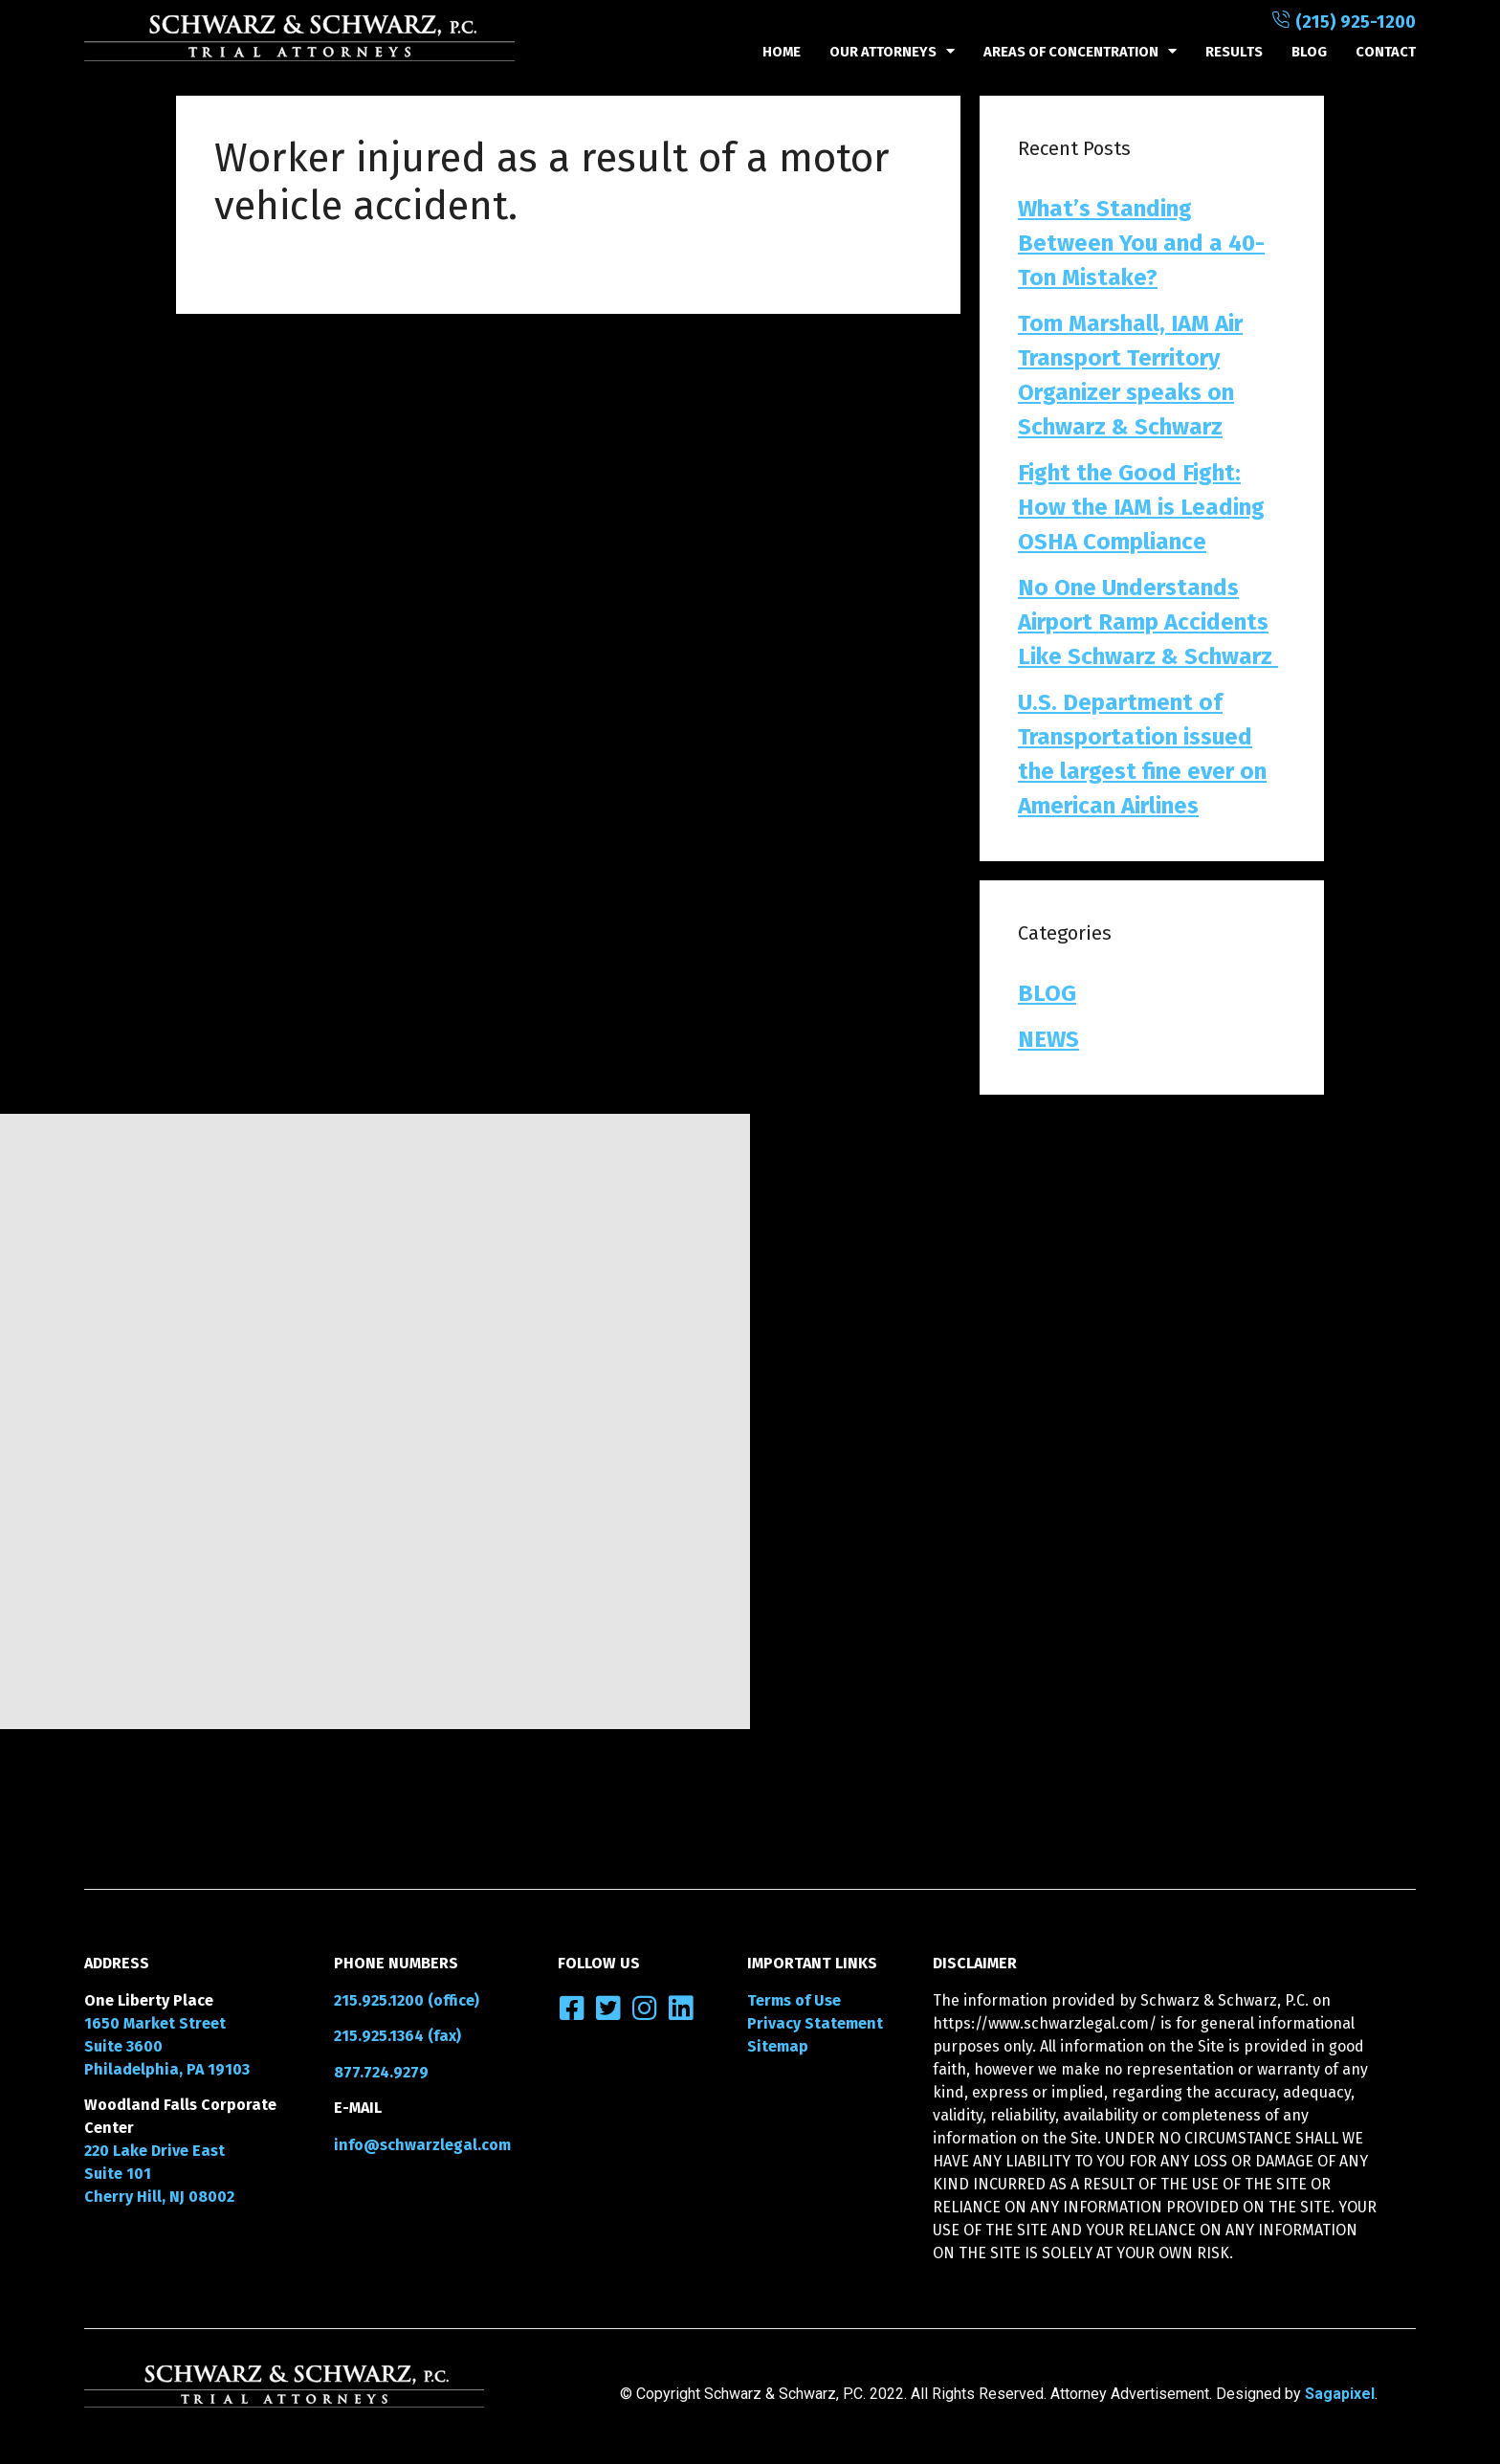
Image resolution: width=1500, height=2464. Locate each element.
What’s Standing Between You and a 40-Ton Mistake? (1141, 243)
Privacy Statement (815, 2023)
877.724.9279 (381, 2072)
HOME (781, 51)
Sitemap (777, 2046)
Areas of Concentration (1080, 51)
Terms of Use (794, 2000)
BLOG (1309, 51)
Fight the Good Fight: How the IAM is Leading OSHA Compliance (1141, 507)
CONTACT (1386, 51)
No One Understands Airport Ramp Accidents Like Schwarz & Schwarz (1148, 622)
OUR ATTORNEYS (892, 51)
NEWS (1048, 1039)
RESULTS (1234, 51)
